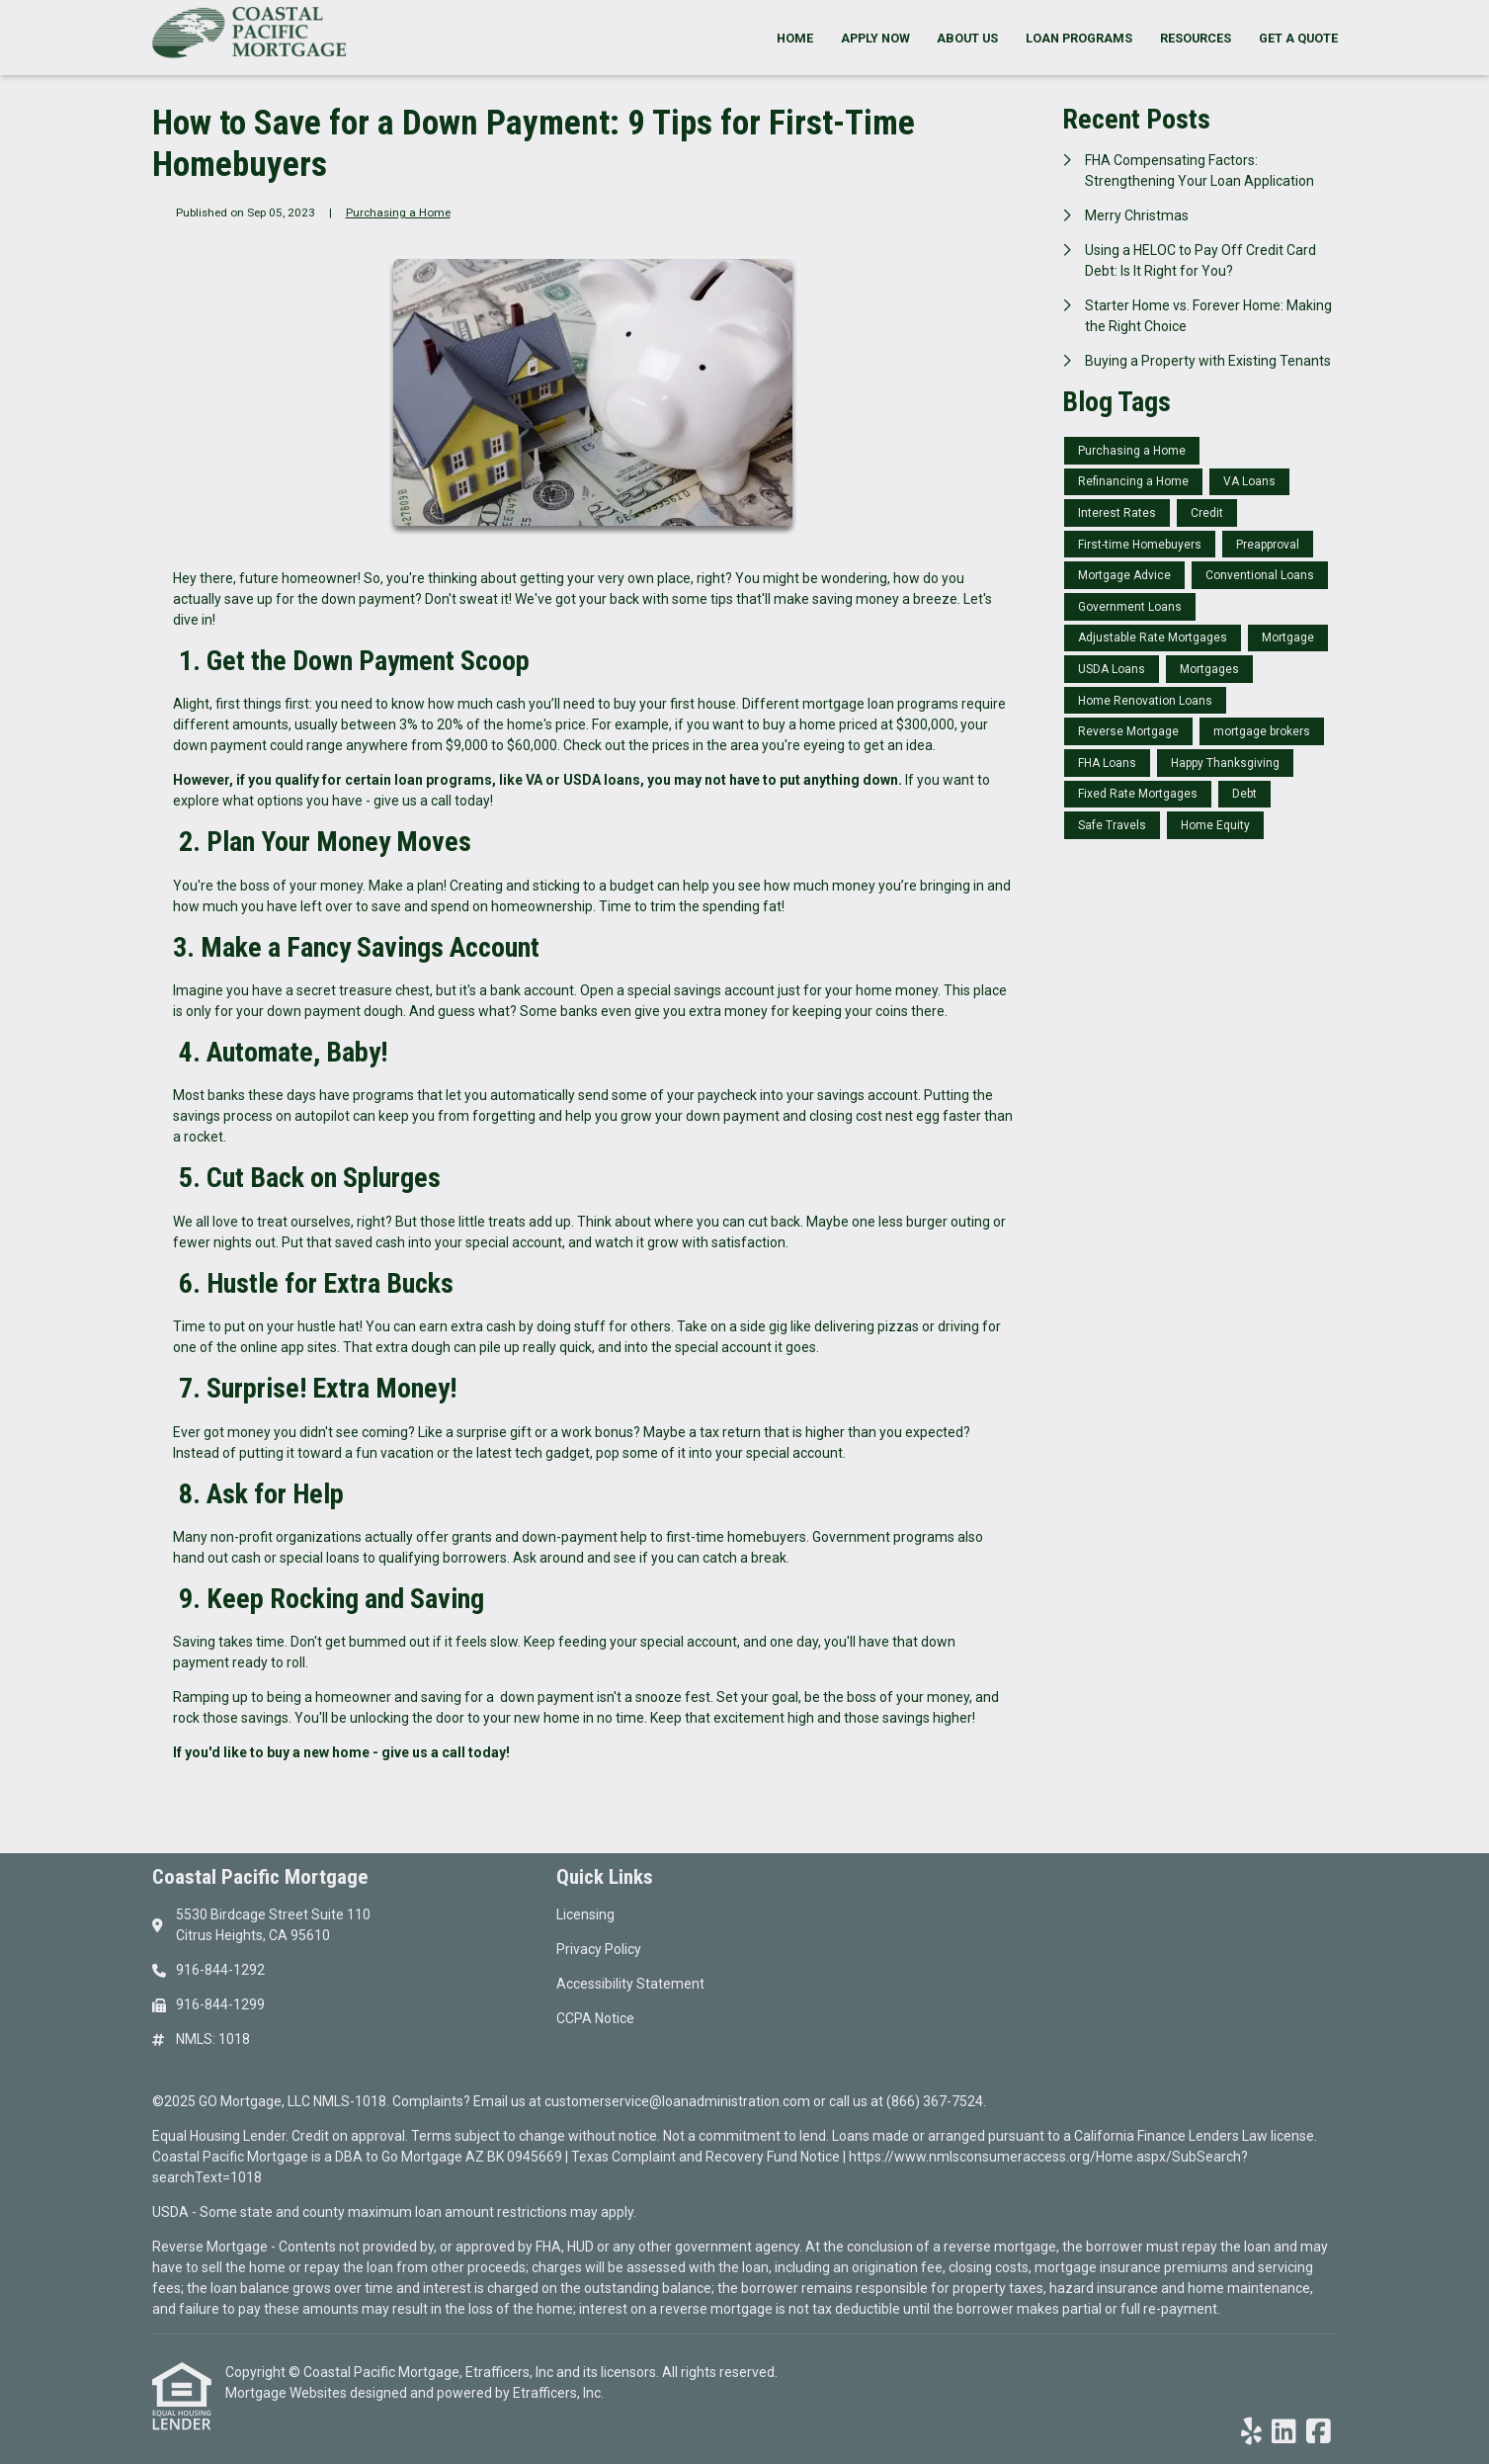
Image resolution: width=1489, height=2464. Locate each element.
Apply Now (875, 38)
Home (795, 38)
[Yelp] (1251, 2432)
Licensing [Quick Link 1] (585, 1914)
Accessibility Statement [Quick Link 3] (630, 1984)
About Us (967, 38)
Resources (1195, 38)
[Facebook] (1318, 2432)
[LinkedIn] (1284, 2432)
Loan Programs (1079, 38)
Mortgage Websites (287, 2393)
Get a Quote (1298, 38)
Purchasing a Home (398, 212)
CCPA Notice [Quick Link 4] (595, 2018)
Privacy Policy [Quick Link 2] (598, 1949)
